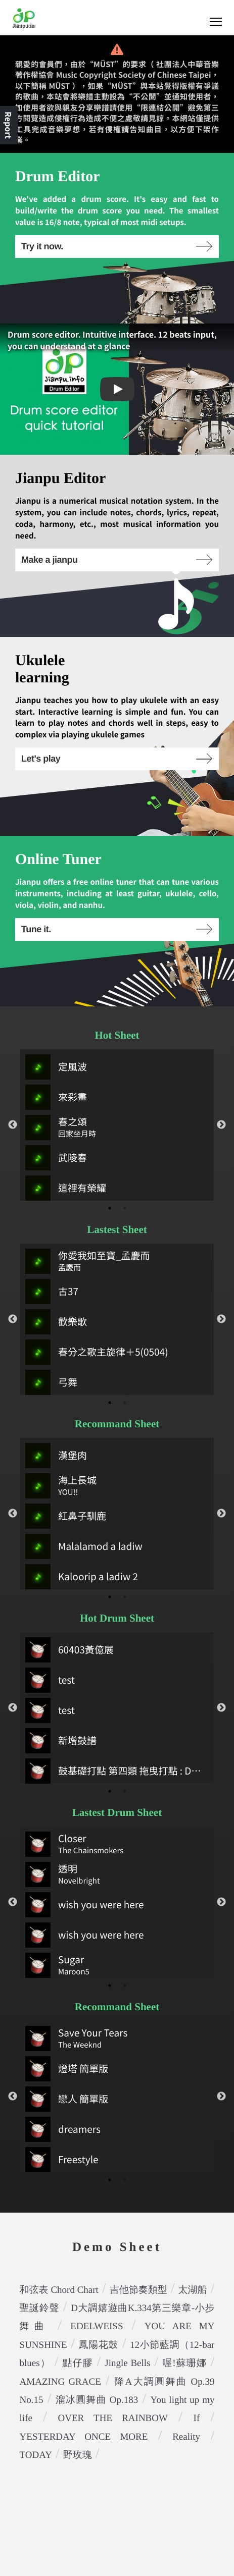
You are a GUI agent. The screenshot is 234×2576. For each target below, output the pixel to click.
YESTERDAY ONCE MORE (84, 2437)
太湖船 (192, 2290)
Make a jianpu (116, 560)
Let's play (116, 759)
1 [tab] (110, 1208)
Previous (13, 1125)
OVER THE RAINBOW (113, 2418)
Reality (186, 2437)
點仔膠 (78, 2363)
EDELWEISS (96, 2326)
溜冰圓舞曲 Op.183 (97, 2400)
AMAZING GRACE (60, 2382)
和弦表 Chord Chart (59, 2290)
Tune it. (116, 929)
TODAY (36, 2455)
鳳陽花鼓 (99, 2345)
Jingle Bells (127, 2363)
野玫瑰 (77, 2455)
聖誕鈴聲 (40, 2308)
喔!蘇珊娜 (184, 2363)
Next (221, 1125)
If (197, 2418)
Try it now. (116, 246)
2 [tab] (125, 1208)
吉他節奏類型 (138, 2290)
